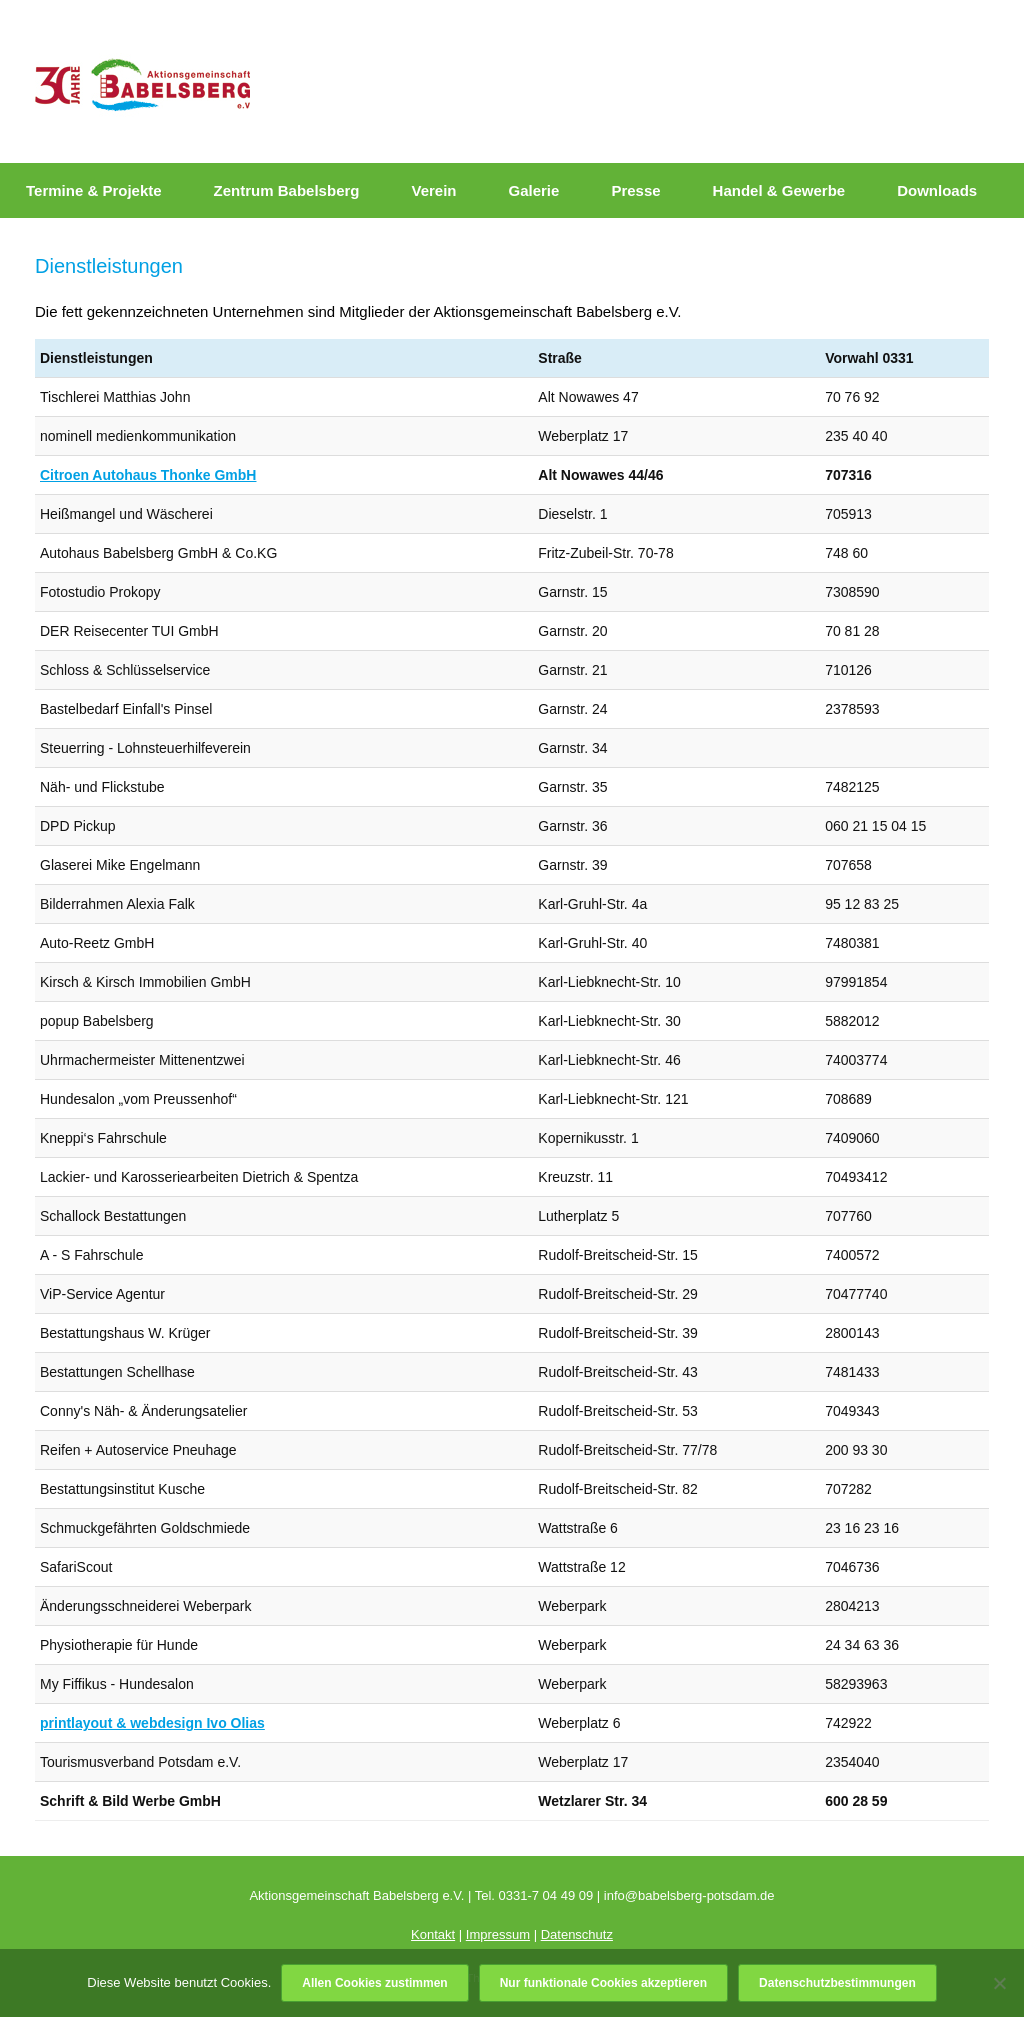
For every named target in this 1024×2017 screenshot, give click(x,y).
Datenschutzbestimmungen (837, 1983)
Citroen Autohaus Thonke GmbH (148, 475)
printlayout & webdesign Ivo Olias (152, 1723)
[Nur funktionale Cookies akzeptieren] (999, 1983)
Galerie (534, 190)
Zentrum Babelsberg (287, 190)
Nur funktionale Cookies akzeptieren (603, 1983)
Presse (635, 190)
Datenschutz (577, 1934)
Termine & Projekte (94, 190)
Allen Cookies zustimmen (374, 1983)
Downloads (937, 190)
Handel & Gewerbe (779, 190)
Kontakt (433, 1934)
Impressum (498, 1934)
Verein (433, 190)
